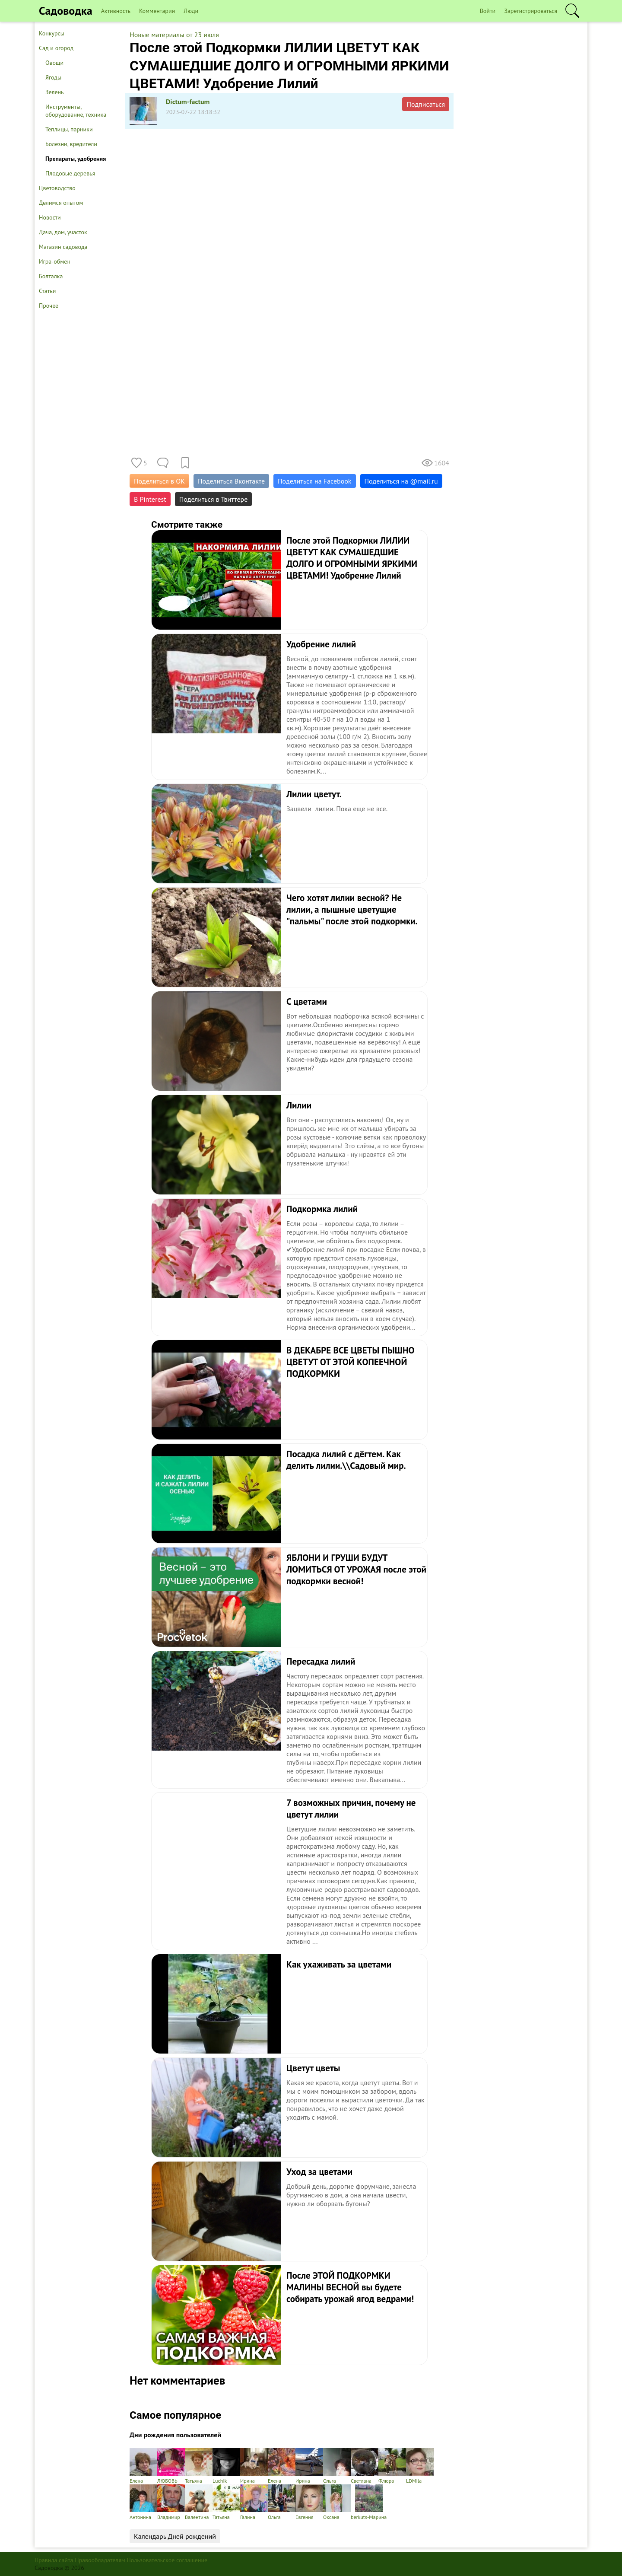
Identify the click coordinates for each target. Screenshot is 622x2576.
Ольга (337, 2466)
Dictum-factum (188, 101)
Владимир (171, 2502)
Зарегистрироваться (530, 11)
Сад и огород (56, 48)
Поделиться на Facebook (314, 481)
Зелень (54, 92)
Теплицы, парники (69, 129)
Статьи (47, 291)
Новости (50, 217)
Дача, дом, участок (63, 232)
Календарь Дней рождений (175, 2536)
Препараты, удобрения (75, 158)
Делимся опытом (61, 203)
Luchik (226, 2466)
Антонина (143, 2502)
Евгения (309, 2502)
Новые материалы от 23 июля (174, 34)
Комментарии (157, 11)
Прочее (48, 305)
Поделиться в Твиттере (213, 499)
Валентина (199, 2502)
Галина (254, 2502)
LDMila (420, 2466)
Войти (488, 11)
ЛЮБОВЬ (171, 2466)
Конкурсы (51, 33)
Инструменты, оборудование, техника (75, 110)
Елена (143, 2466)
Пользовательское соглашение (167, 2560)
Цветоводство (57, 188)
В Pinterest (150, 499)
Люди (191, 11)
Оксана (337, 2502)
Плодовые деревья (70, 173)
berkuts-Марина (369, 2502)
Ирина (254, 2466)
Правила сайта (54, 2560)
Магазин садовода (63, 247)
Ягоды (53, 77)
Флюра (392, 2466)
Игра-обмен (54, 261)
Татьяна (199, 2466)
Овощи (54, 63)
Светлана (364, 2466)
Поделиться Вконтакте (231, 481)
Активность (115, 11)
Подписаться (425, 104)
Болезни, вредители (71, 144)
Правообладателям (100, 2560)
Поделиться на (401, 481)
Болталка (51, 276)
